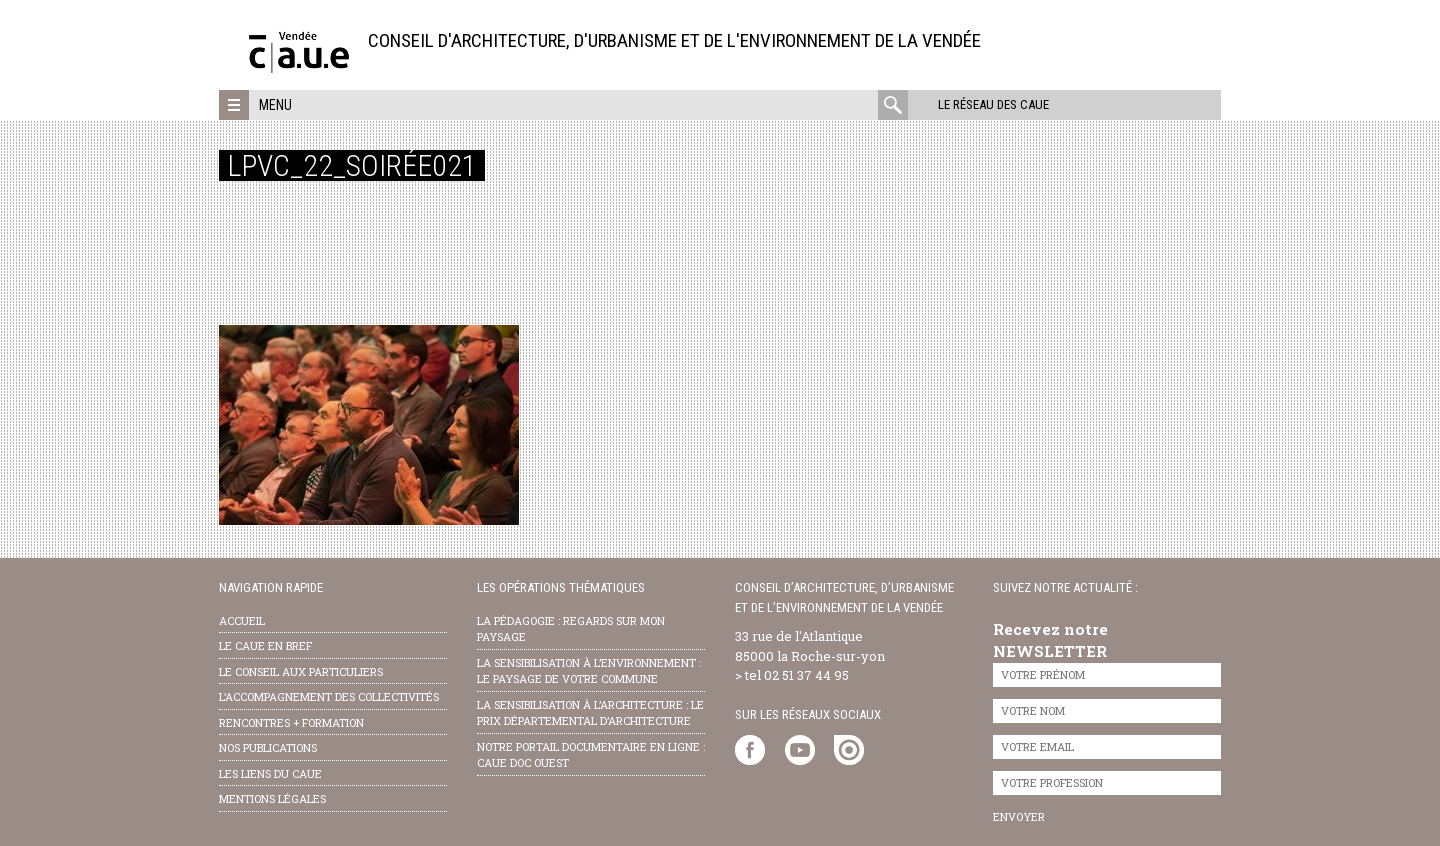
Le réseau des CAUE (993, 104)
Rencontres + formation (291, 722)
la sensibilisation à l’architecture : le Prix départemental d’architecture (590, 713)
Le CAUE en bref (265, 645)
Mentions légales (272, 798)
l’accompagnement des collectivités (329, 696)
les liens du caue (270, 773)
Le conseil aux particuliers (301, 671)
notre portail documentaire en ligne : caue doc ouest (591, 755)
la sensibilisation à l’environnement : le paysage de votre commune (589, 671)
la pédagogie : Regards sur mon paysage (571, 629)
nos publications (268, 747)
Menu (275, 105)
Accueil (242, 620)
